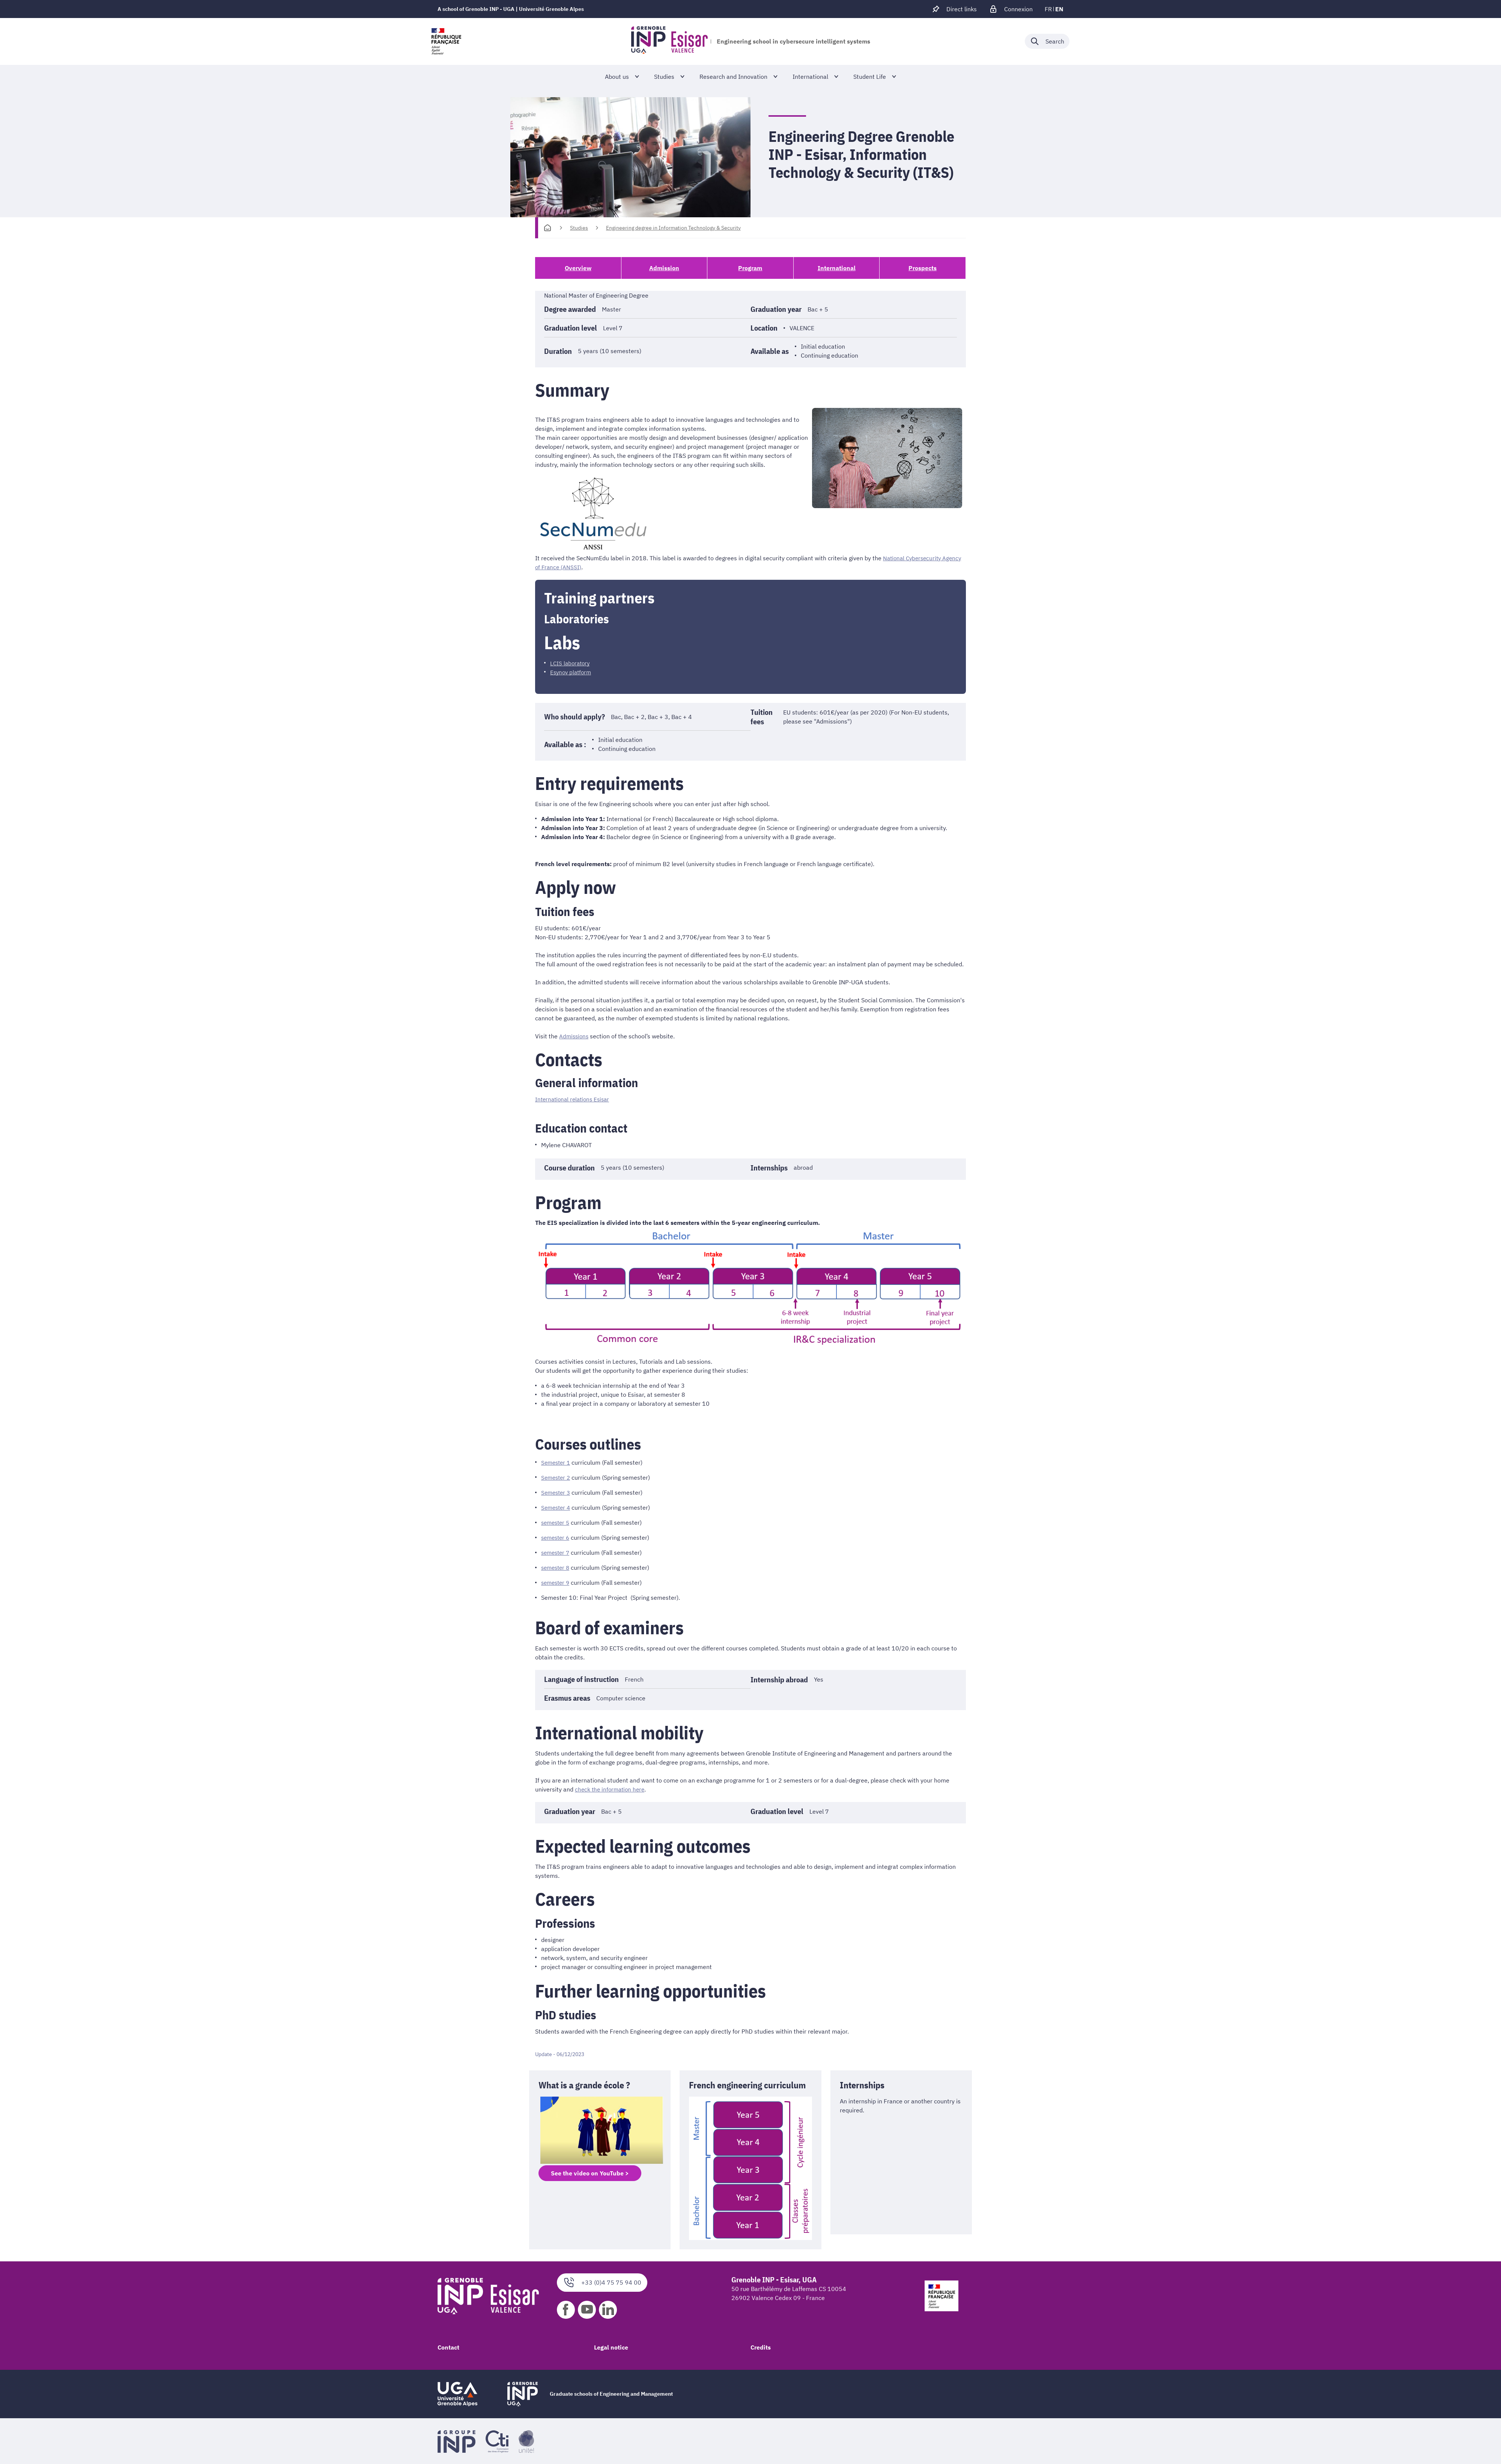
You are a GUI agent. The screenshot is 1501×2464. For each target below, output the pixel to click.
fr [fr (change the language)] (1048, 9)
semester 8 (556, 1567)
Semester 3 (557, 1492)
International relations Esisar (574, 1099)
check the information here (611, 1788)
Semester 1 (557, 1462)
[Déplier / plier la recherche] (1047, 41)
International (837, 268)
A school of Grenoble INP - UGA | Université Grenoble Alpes (511, 9)
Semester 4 (557, 1507)
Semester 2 (557, 1477)
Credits (760, 2346)
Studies (579, 227)
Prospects (922, 268)
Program (750, 268)
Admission (664, 268)
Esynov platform (572, 672)
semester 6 (556, 1537)
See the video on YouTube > (590, 2173)
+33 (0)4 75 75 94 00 (602, 2282)
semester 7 (556, 1552)
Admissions (574, 1036)
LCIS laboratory (571, 663)
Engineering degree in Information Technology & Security (673, 227)
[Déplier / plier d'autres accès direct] (954, 9)
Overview (578, 268)
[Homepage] (547, 227)
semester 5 (556, 1522)
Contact (448, 2346)
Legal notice (611, 2346)
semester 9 (556, 1582)
